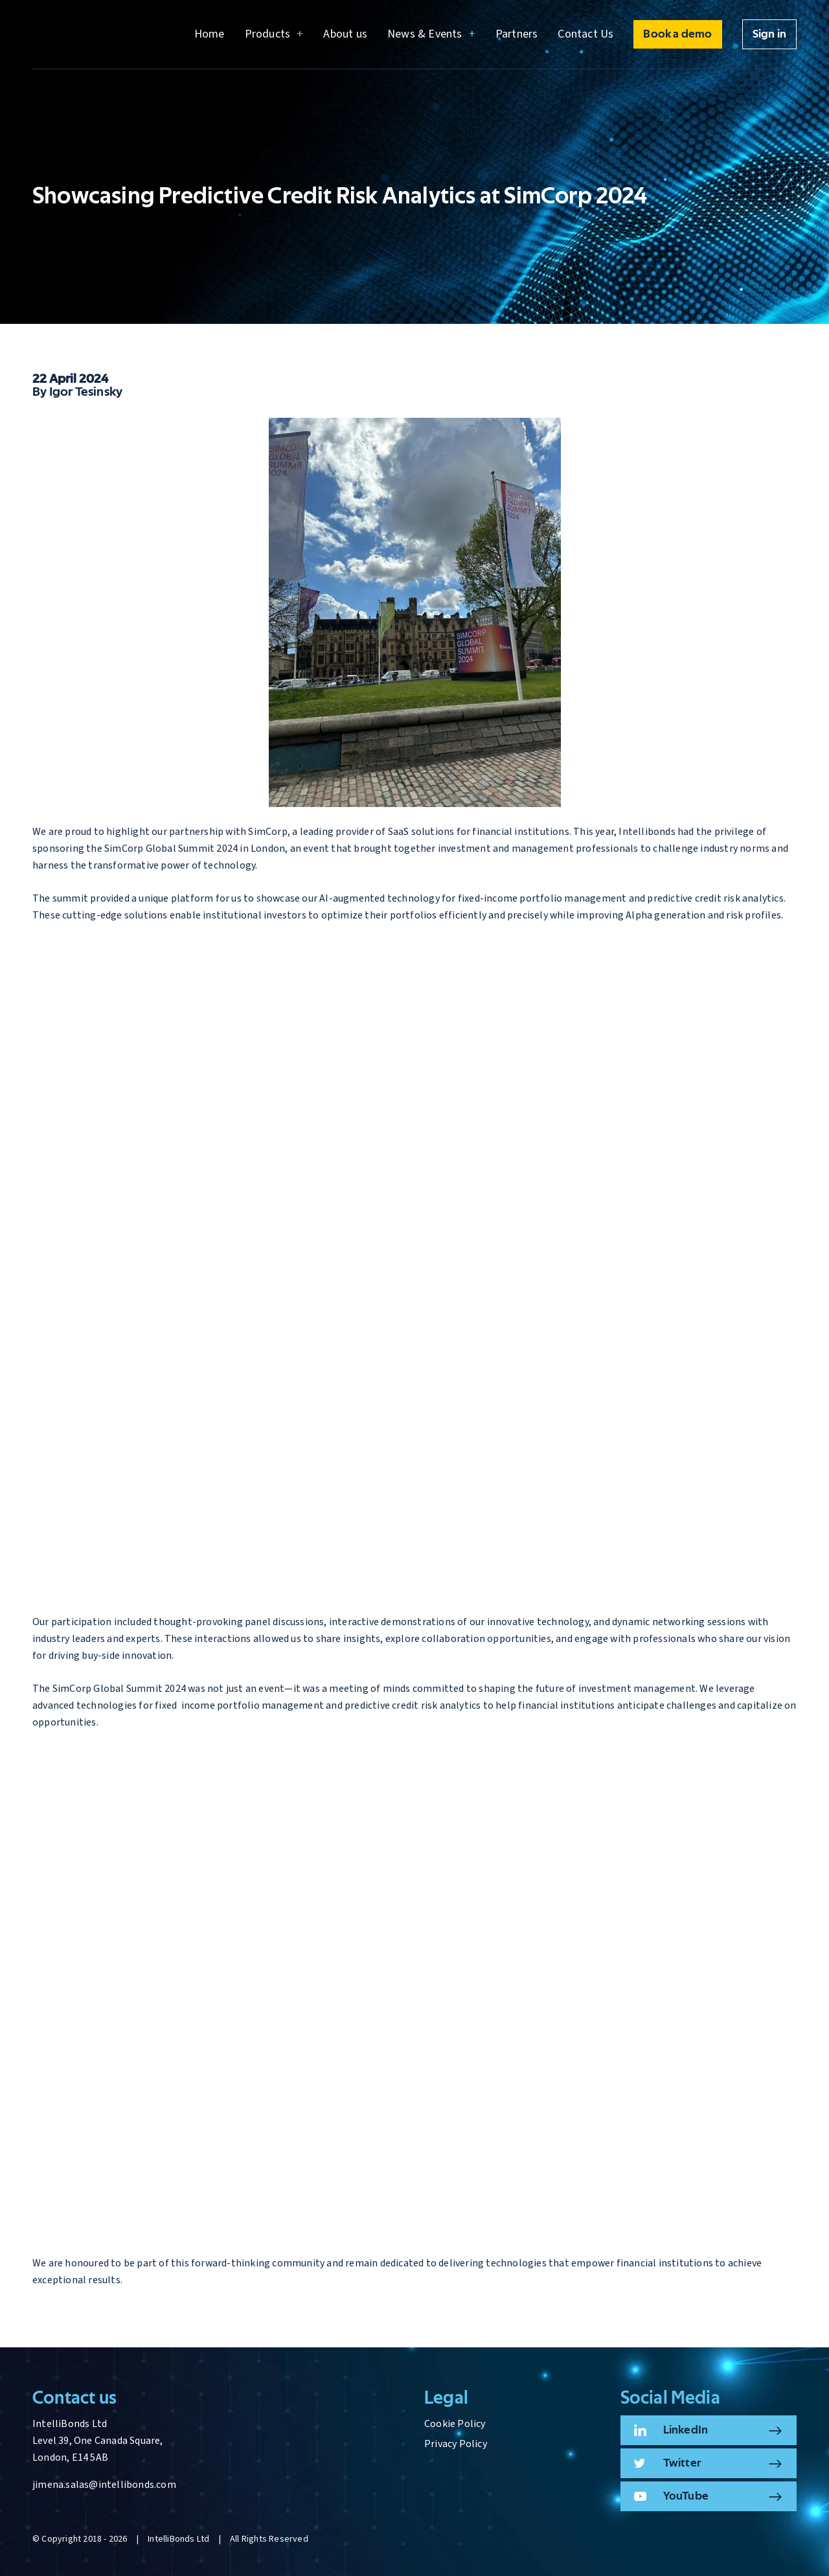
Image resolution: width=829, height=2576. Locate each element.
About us (345, 34)
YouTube (686, 2496)
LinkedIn (686, 2430)
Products (268, 34)
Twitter (682, 2463)
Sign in (769, 34)
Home (209, 34)
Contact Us (585, 34)
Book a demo (677, 34)
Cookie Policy (455, 2424)
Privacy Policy (455, 2444)
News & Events (424, 34)
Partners (516, 34)
